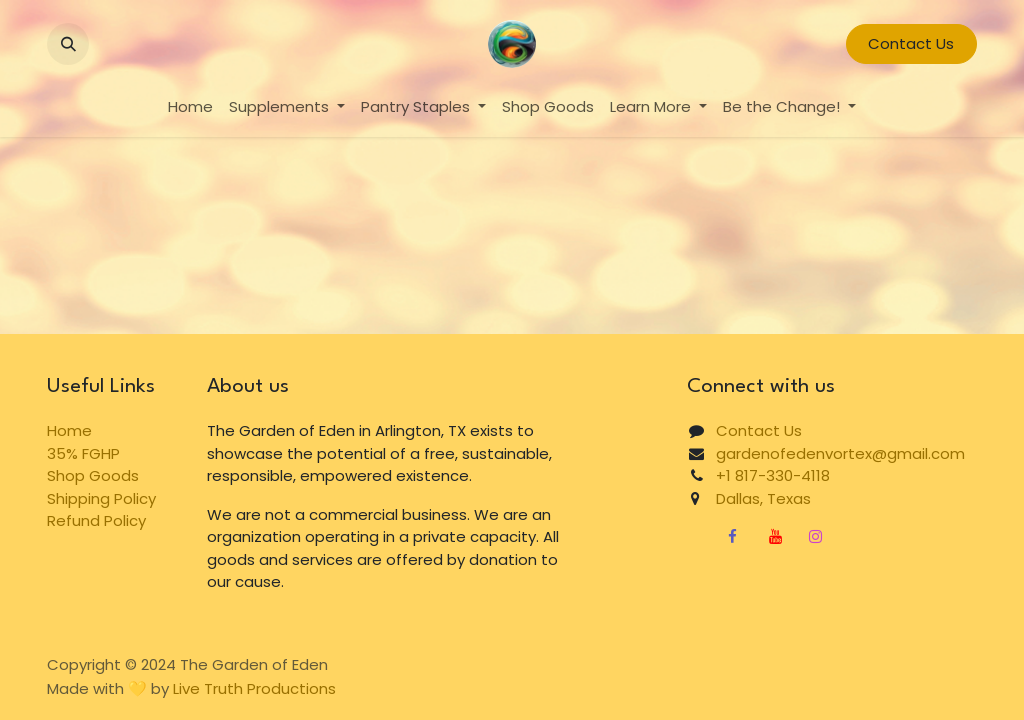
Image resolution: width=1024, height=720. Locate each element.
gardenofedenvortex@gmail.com (840, 453)
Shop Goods (93, 475)
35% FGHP (83, 453)
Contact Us (911, 43)
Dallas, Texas (755, 498)
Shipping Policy (101, 498)
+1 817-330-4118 (773, 475)
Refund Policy (96, 520)
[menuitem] (190, 107)
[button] (68, 44)
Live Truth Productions (254, 688)
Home (69, 430)
